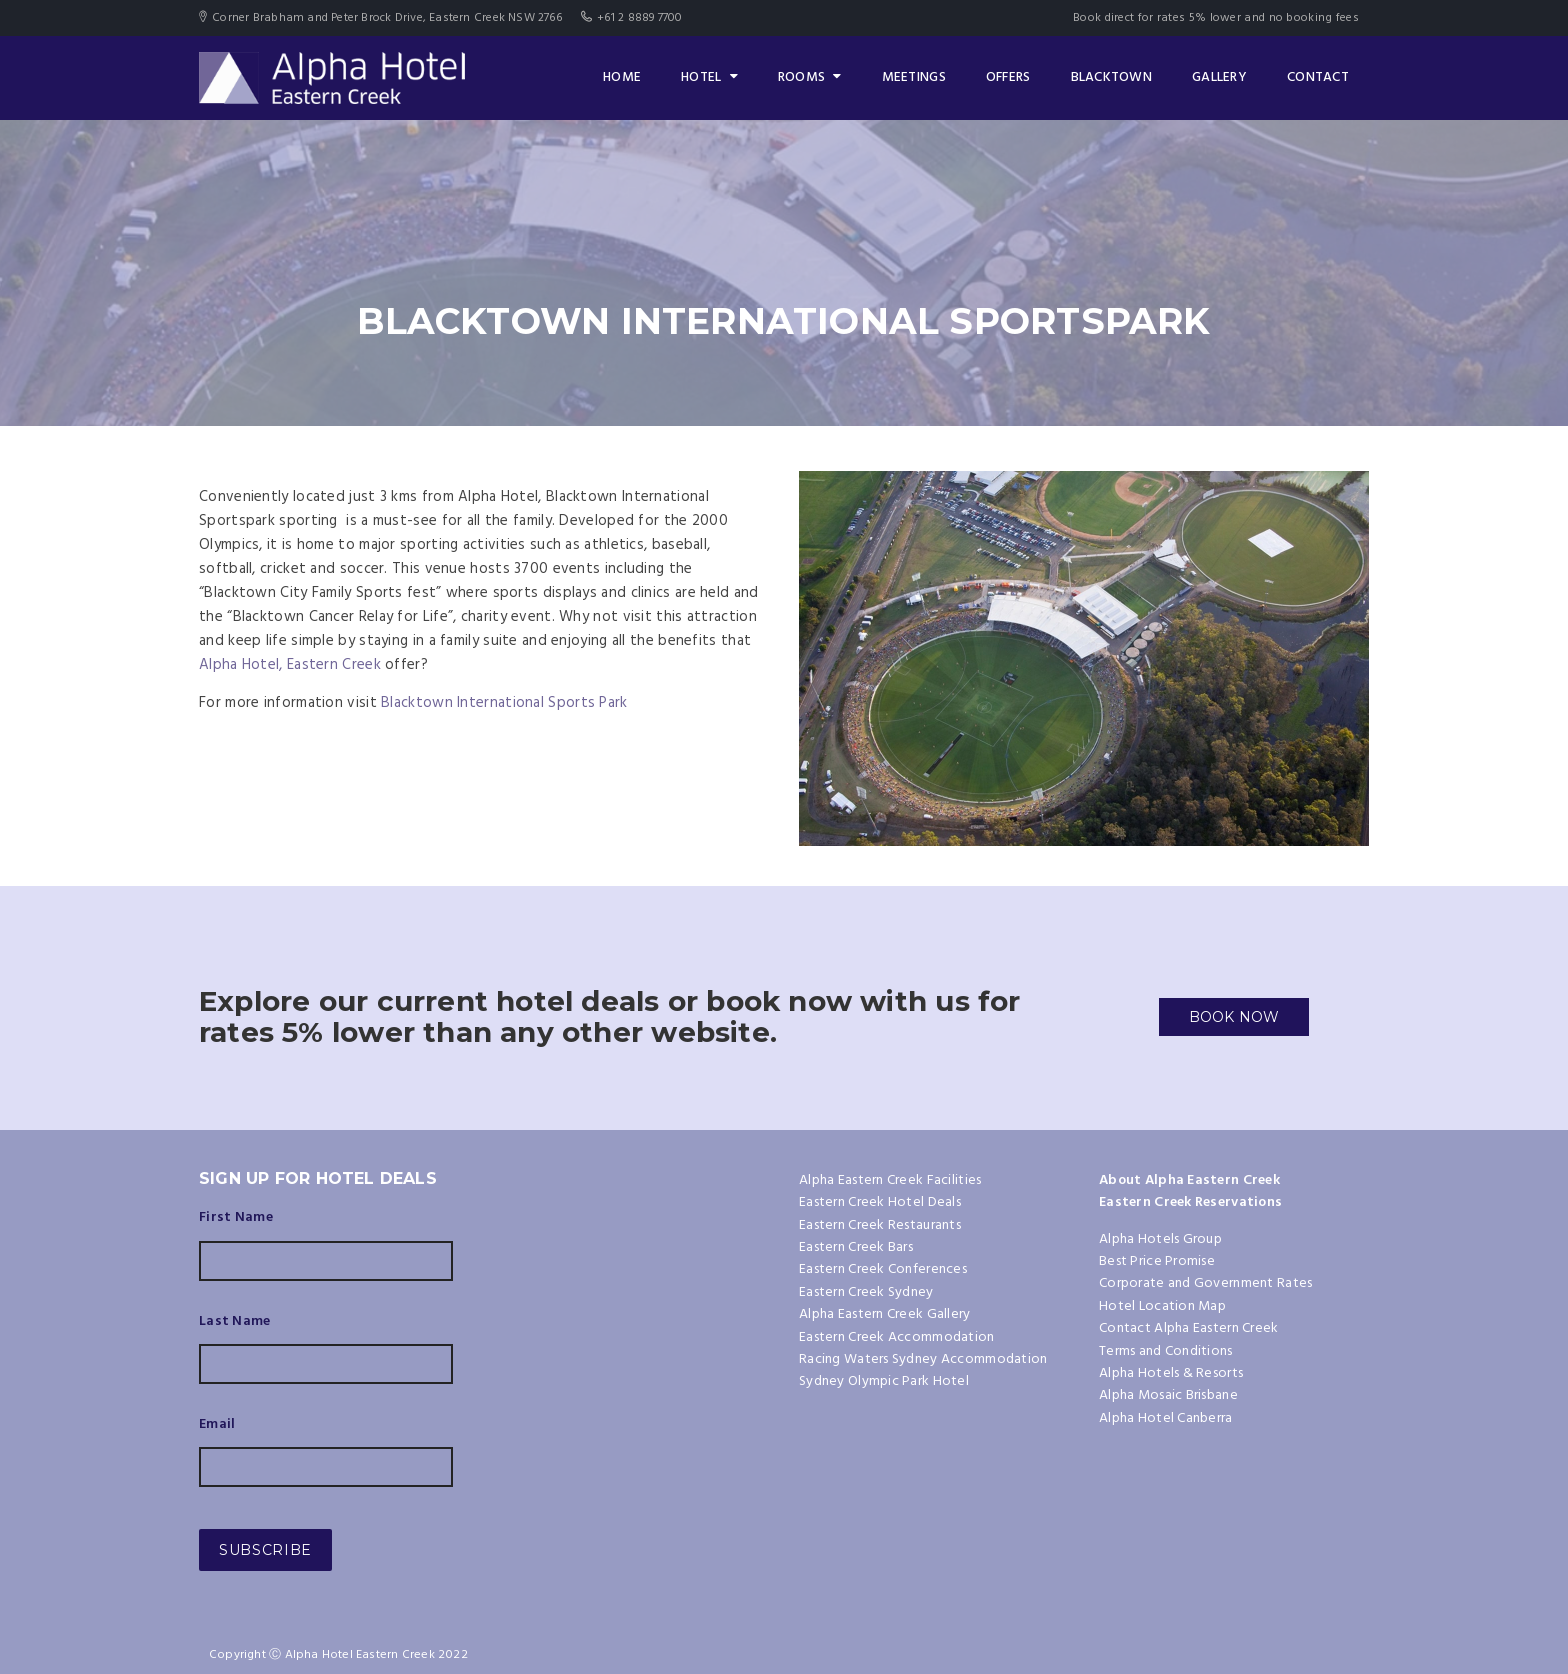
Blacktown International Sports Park (504, 703)
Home (622, 77)
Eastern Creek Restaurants (880, 1225)
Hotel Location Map (1162, 1306)
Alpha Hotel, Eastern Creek (292, 665)
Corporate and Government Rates (1205, 1283)
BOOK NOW (1234, 1017)
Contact (1318, 77)
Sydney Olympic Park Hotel (884, 1381)
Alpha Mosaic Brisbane (1168, 1395)
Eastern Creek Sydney (866, 1292)
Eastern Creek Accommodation (897, 1337)
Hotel (709, 77)
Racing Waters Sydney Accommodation (923, 1359)
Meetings (914, 77)
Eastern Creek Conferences (883, 1269)
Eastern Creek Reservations (1190, 1202)
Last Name (235, 1322)
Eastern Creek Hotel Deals (880, 1202)
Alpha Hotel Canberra (1166, 1418)
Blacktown (1112, 77)
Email (217, 1425)
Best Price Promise (1157, 1261)
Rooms (810, 77)
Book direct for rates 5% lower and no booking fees (1216, 18)
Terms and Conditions (1166, 1351)
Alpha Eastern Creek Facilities (890, 1180)
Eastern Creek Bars (856, 1247)
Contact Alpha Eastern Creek (1189, 1328)
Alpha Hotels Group (1160, 1239)
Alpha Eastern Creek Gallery (885, 1314)
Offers (1008, 77)
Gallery (1219, 77)
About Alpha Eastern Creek (1189, 1180)
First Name (236, 1218)
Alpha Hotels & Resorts (1171, 1373)
